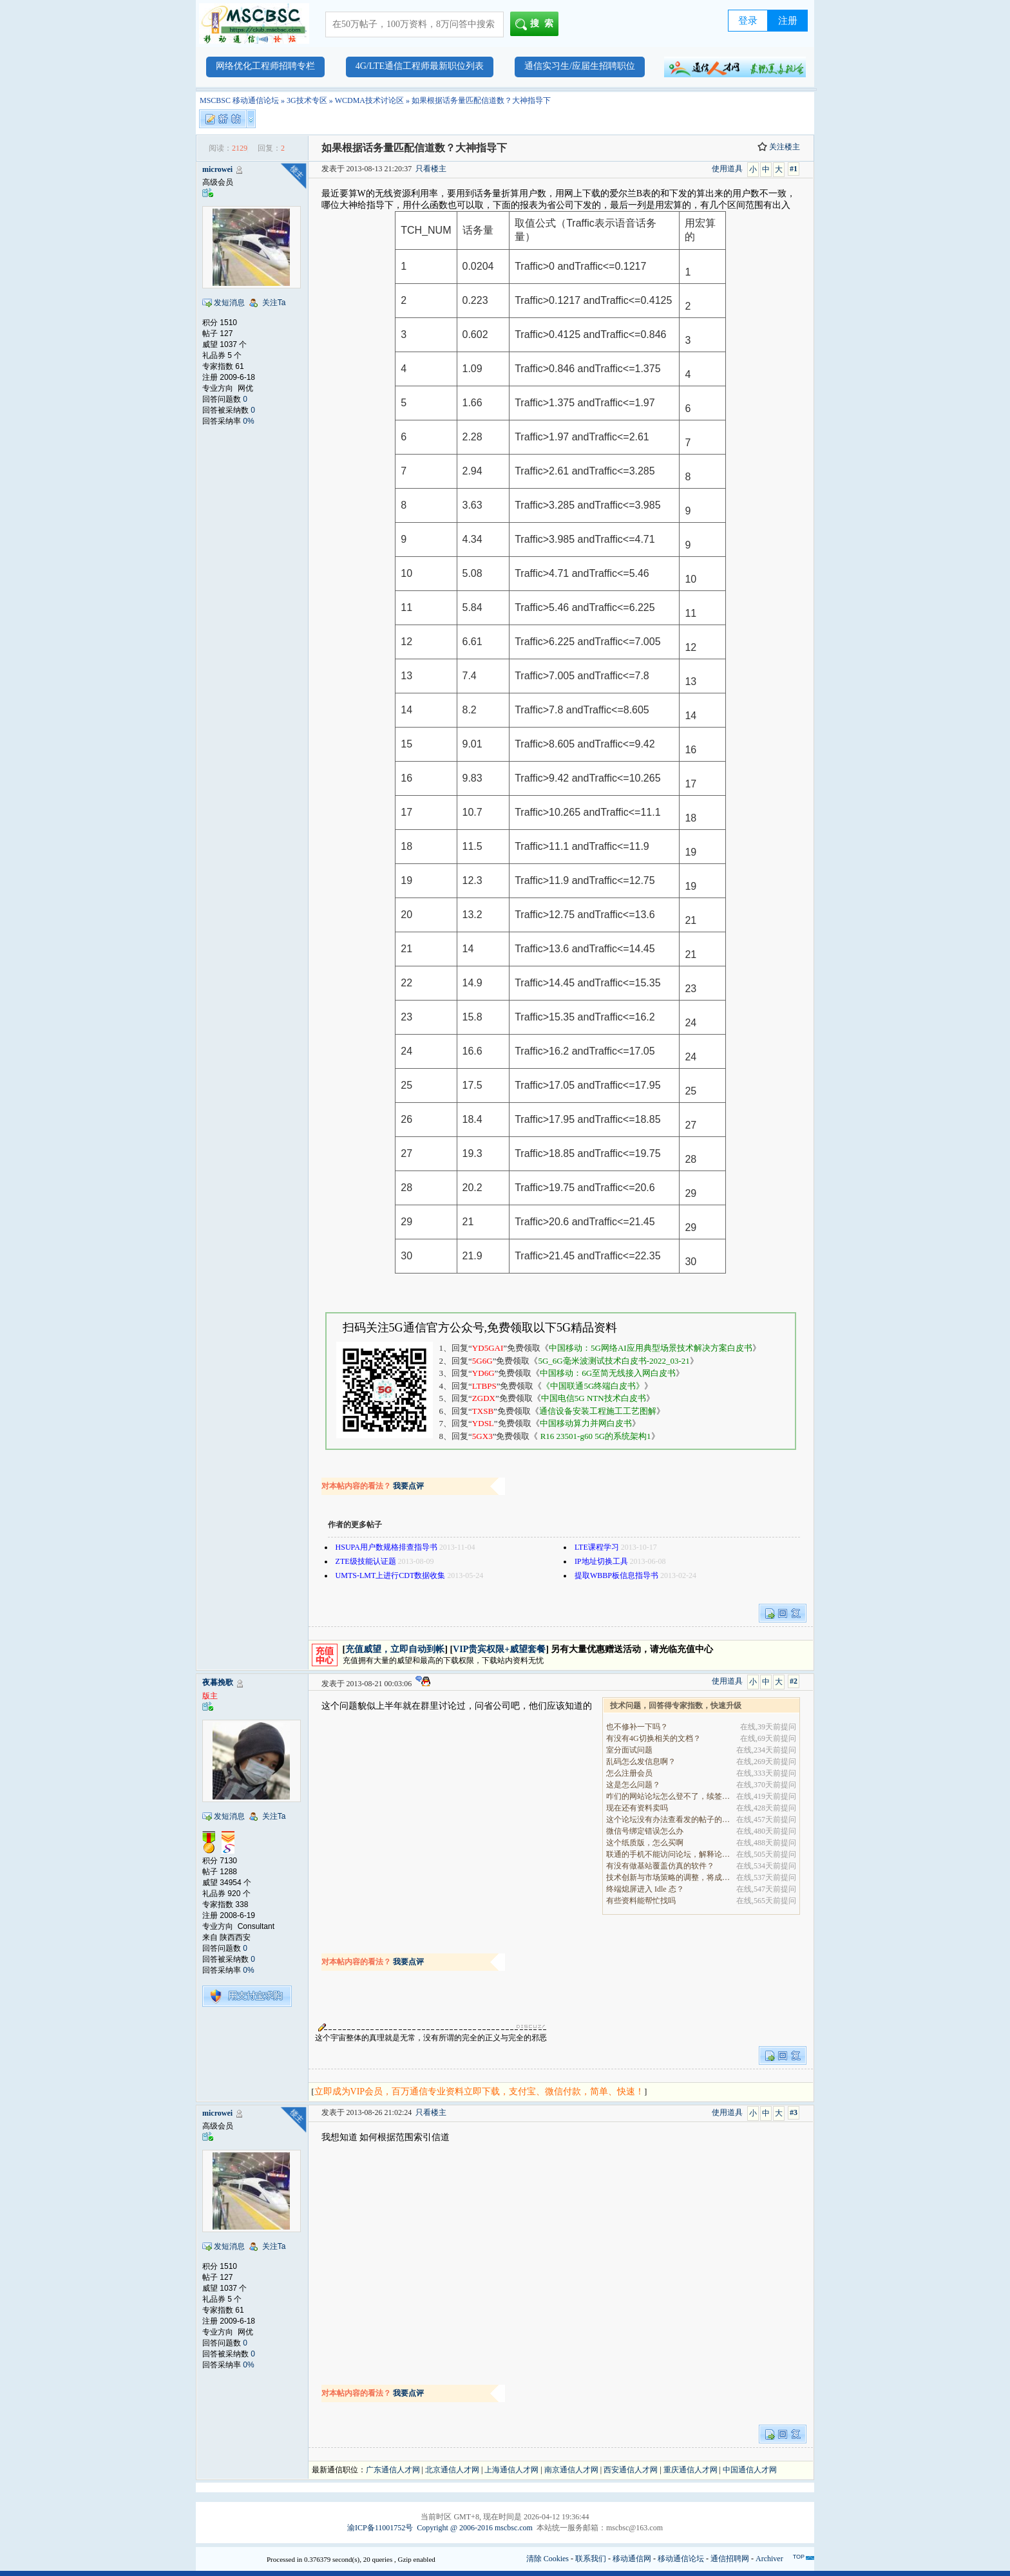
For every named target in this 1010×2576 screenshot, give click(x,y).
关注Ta (274, 302)
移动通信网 (632, 2558)
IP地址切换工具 (601, 1561)
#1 (793, 168)
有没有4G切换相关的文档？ (653, 1738)
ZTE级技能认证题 (366, 1561)
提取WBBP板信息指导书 (616, 1575)
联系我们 (590, 2558)
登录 (748, 20)
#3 (793, 2112)
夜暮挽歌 (217, 1682)
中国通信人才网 (750, 2469)
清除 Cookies (547, 2558)
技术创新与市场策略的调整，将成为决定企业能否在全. (669, 1877)
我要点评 (408, 1485)
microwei (217, 169)
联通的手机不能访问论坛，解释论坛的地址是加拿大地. (669, 1854)
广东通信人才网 (393, 2469)
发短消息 (229, 302)
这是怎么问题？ (633, 1784)
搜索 (536, 24)
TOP (799, 2556)
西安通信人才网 (631, 2469)
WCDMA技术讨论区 (369, 100)
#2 (793, 1681)
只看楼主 (430, 168)
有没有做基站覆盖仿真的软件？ (660, 1865)
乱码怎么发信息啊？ (641, 1761)
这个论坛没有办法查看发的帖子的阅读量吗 (669, 1819)
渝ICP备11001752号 (380, 2527)
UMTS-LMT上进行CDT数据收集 (391, 1575)
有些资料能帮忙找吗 (641, 1900)
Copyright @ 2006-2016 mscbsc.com (475, 2527)
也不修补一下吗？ (637, 1726)
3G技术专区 (307, 100)
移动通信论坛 (681, 2558)
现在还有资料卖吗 (637, 1807)
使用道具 (727, 168)
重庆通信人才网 (690, 2469)
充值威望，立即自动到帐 (394, 1649)
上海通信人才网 (511, 2469)
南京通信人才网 (571, 2469)
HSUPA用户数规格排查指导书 (386, 1547)
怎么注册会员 (629, 1773)
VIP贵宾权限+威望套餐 (499, 1649)
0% (248, 421)
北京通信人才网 (452, 2469)
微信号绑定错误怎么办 (644, 1831)
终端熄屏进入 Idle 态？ (645, 1889)
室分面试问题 (629, 1749)
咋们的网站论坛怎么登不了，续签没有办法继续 (669, 1796)
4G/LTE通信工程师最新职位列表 (420, 66)
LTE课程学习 (597, 1547)
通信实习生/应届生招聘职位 (579, 66)
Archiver (769, 2558)
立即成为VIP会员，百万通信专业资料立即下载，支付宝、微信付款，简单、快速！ (479, 2091)
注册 (787, 20)
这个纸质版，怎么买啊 (644, 1842)
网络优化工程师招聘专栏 (265, 66)
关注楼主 (779, 146)
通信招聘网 (729, 2558)
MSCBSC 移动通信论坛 (239, 100)
